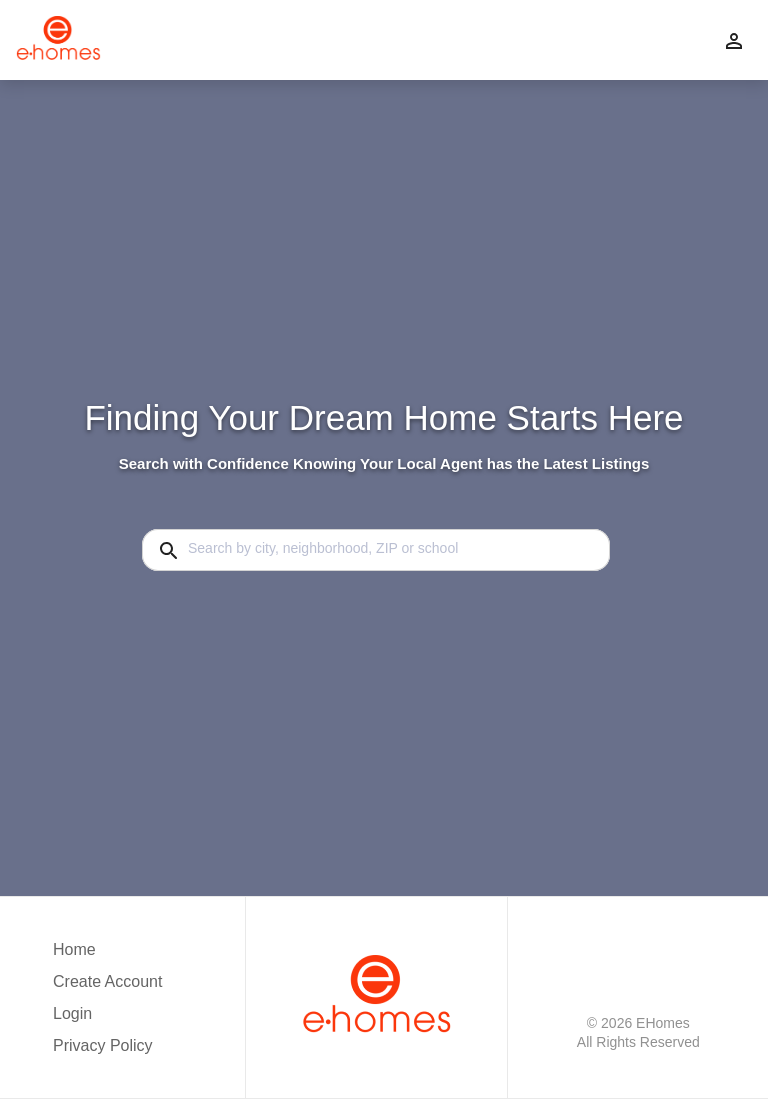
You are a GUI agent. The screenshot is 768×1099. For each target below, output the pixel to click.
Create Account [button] (107, 981)
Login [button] (72, 1013)
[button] (107, 1019)
